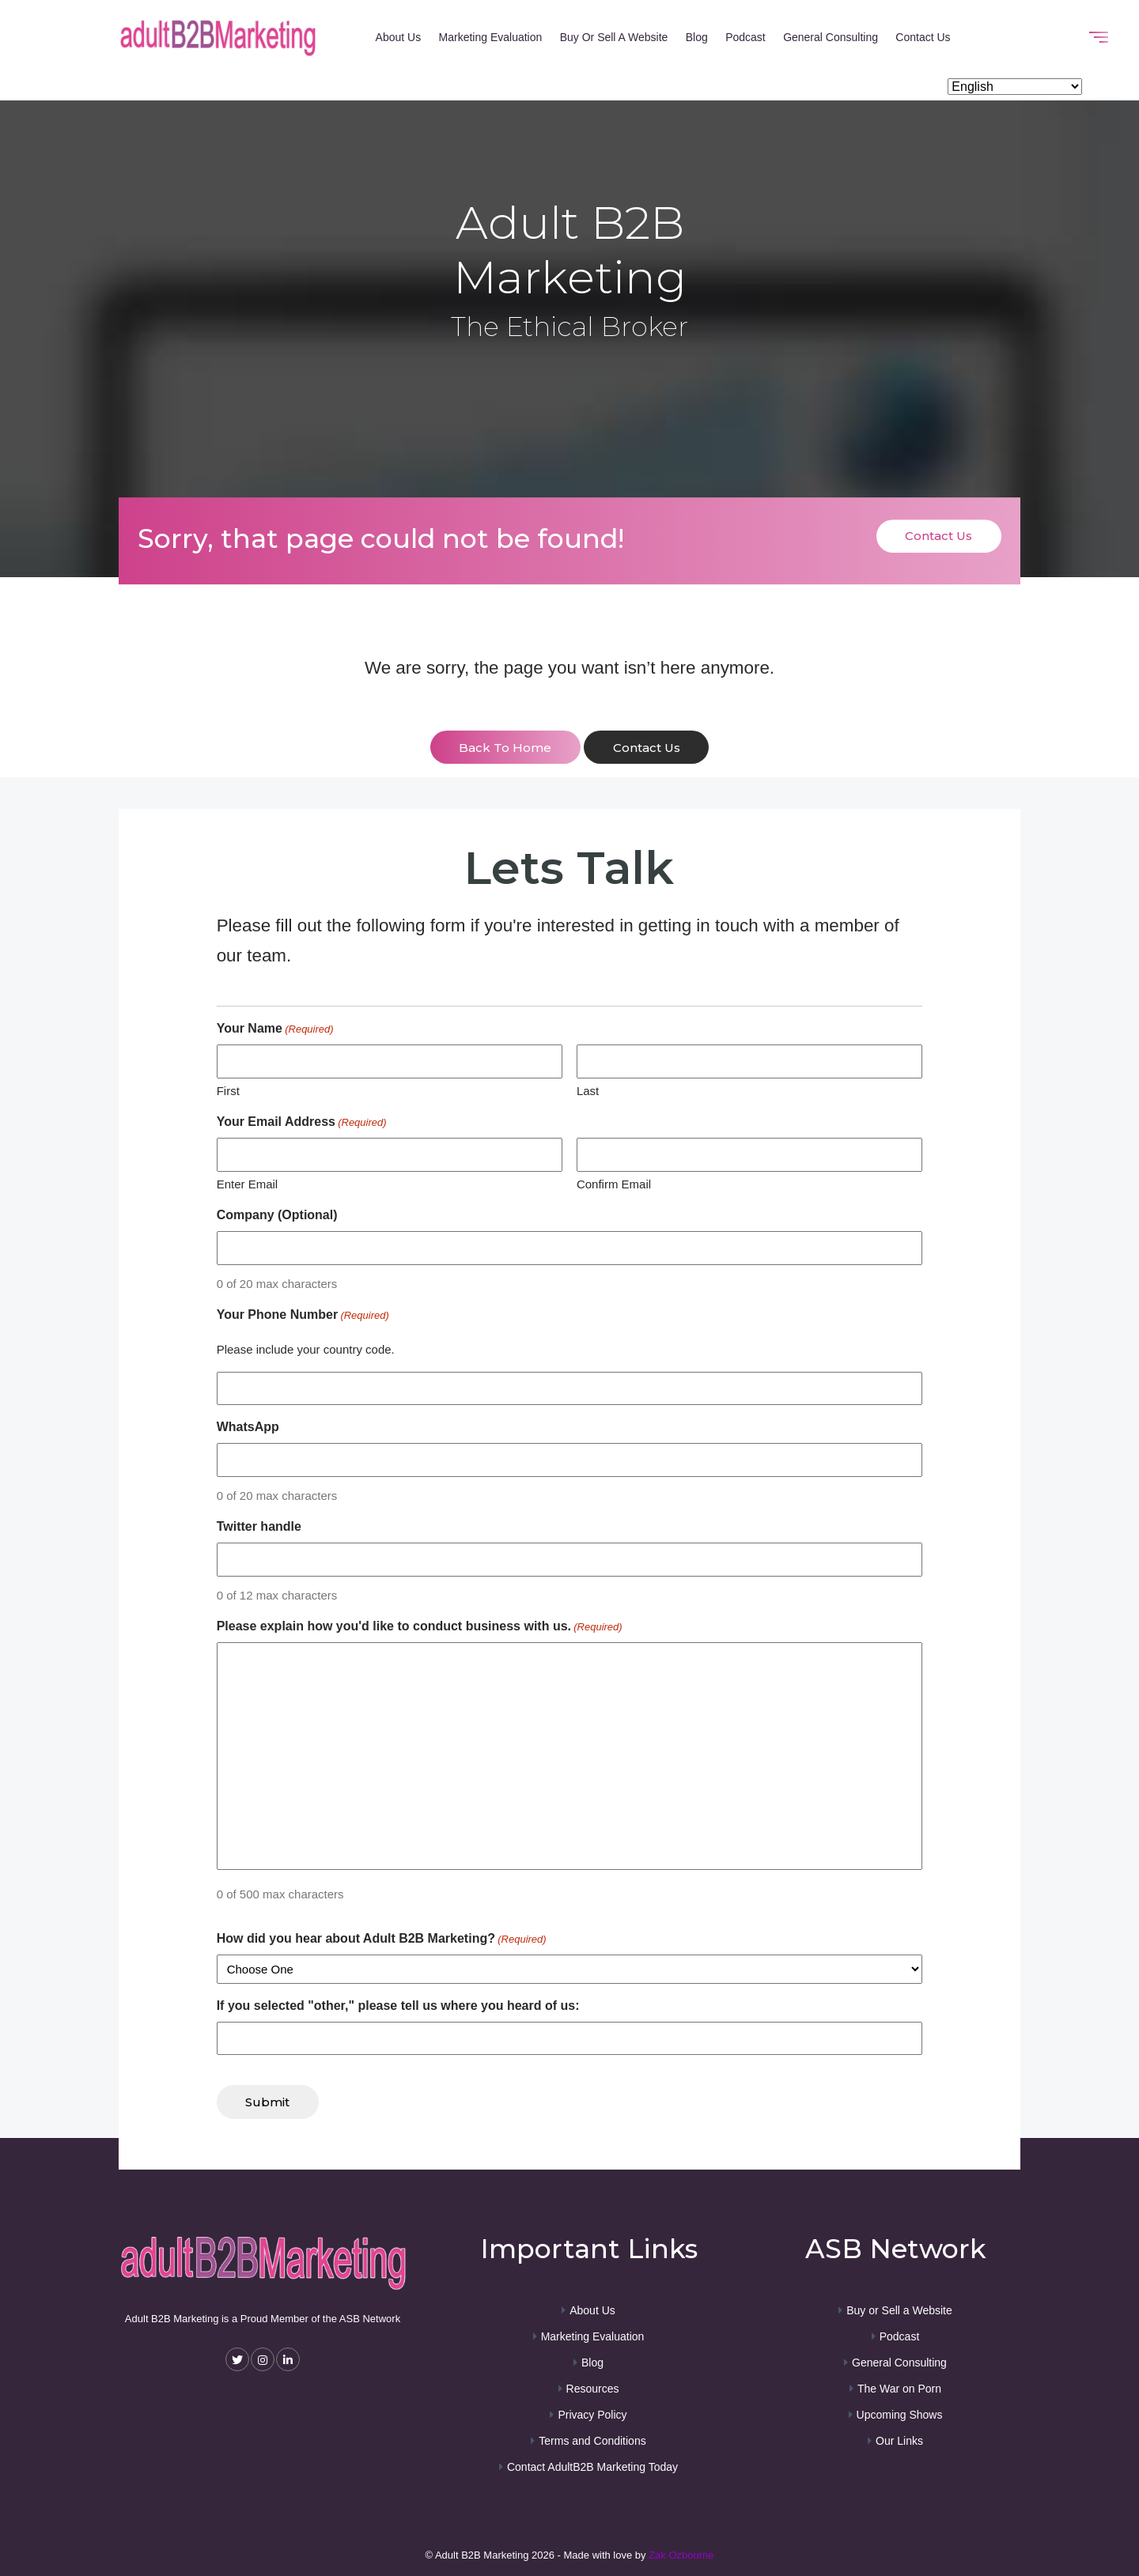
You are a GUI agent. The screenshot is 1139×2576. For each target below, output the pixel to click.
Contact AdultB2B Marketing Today (592, 2466)
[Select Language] (1015, 86)
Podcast (745, 37)
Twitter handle (259, 1526)
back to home (505, 747)
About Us (399, 37)
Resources (592, 2387)
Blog (697, 37)
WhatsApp (248, 1426)
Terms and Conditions (592, 2440)
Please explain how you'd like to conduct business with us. (419, 1627)
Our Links (899, 2440)
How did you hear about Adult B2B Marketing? (382, 1939)
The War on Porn (899, 2387)
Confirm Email (614, 1183)
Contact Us (922, 37)
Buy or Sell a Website (614, 37)
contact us (646, 747)
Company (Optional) (277, 1215)
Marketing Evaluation (491, 37)
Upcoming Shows (900, 2414)
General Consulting (830, 37)
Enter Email (247, 1183)
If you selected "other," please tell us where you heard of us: (398, 2004)
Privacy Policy (592, 2414)
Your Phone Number (303, 1316)
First (228, 1090)
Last (588, 1090)
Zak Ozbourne (681, 2554)
